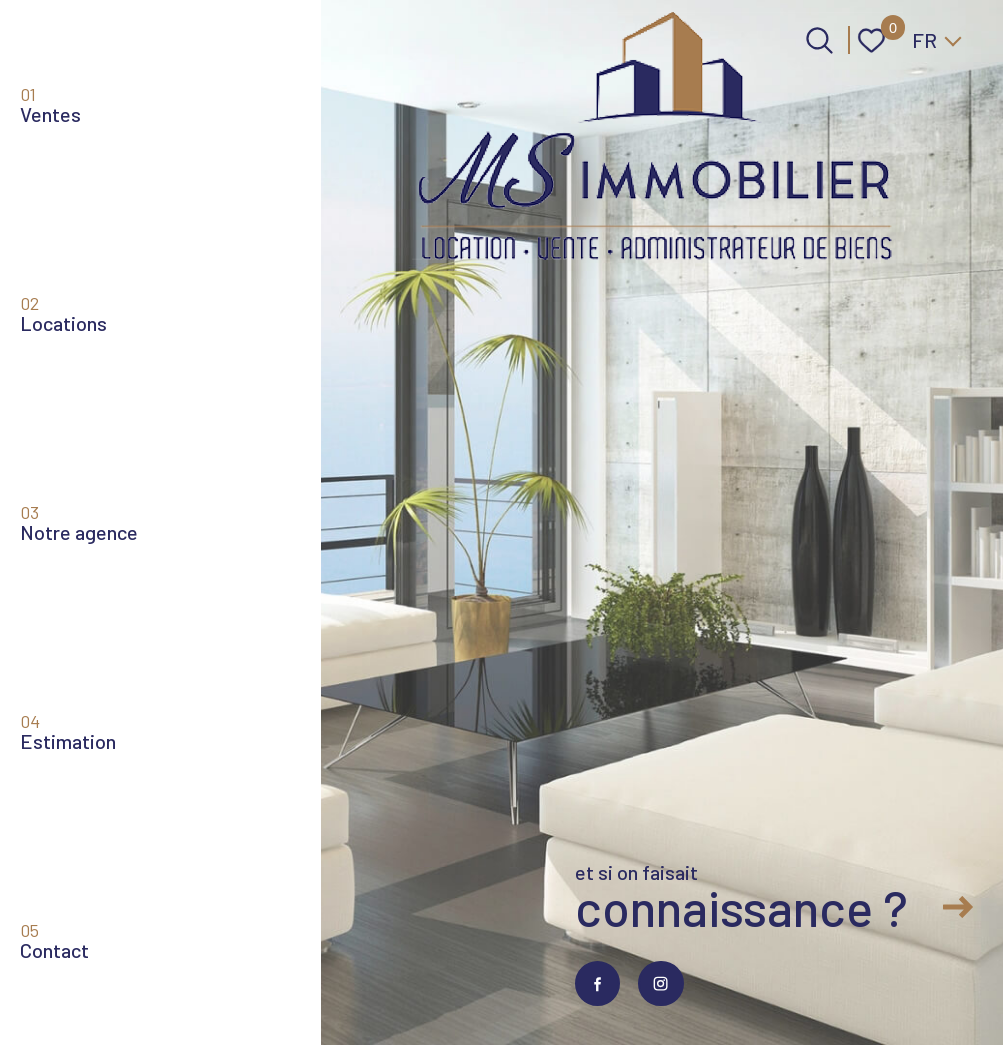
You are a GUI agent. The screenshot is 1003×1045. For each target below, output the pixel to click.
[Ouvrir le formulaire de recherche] (819, 40)
